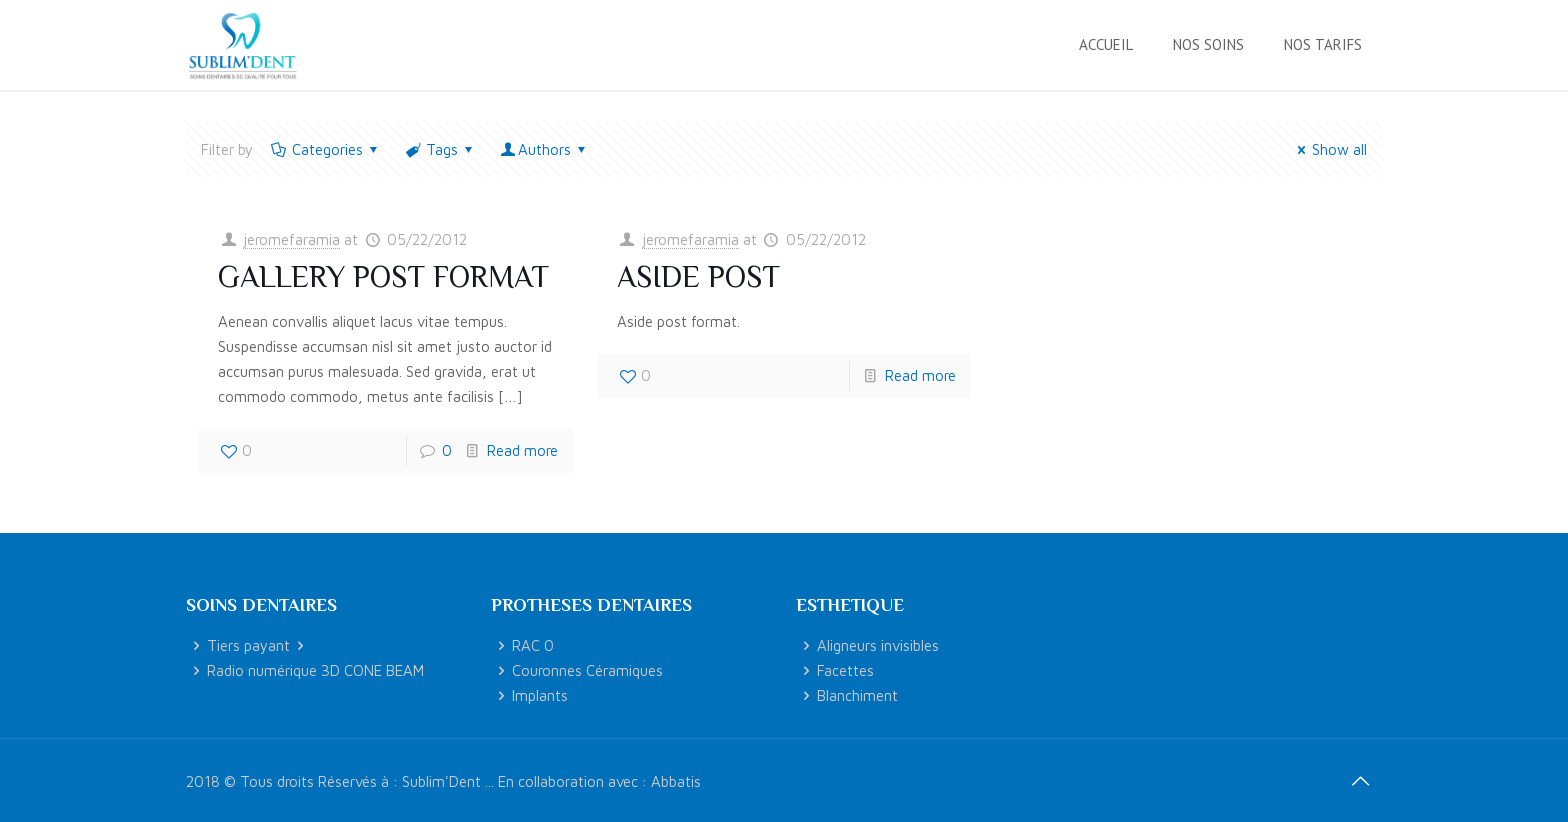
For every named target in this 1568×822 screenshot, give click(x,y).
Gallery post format (383, 277)
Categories (326, 149)
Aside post (698, 277)
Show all (1329, 149)
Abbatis (676, 781)
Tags (440, 149)
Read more (522, 450)
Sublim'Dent (441, 781)
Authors (544, 149)
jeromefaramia (291, 239)
